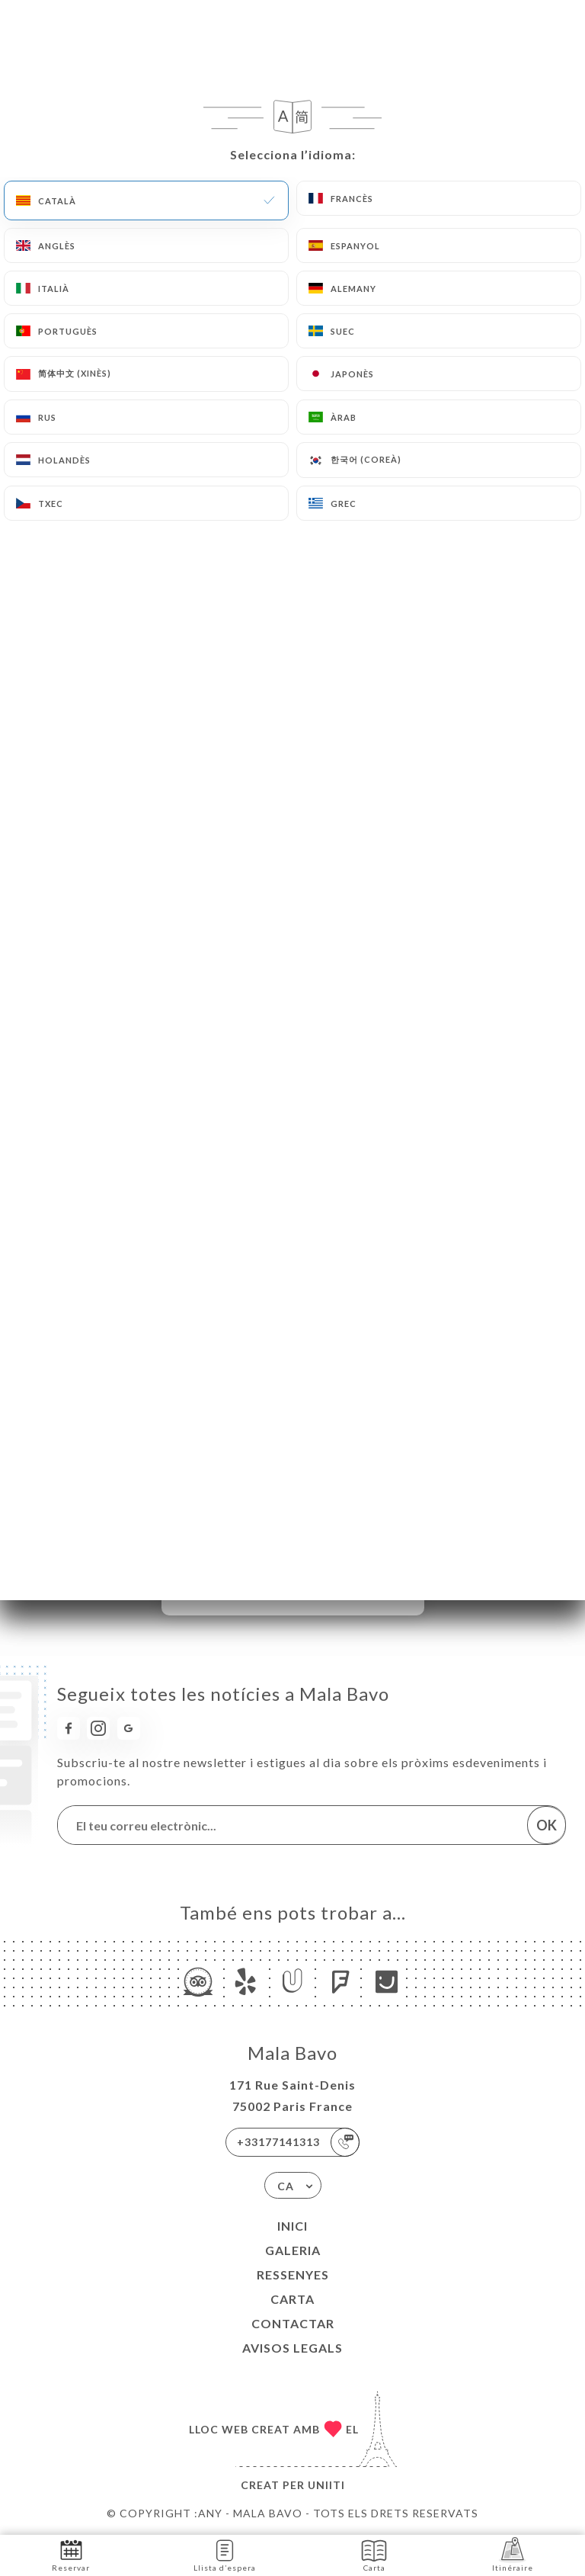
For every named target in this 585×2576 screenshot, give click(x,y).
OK (546, 1825)
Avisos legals (292, 2347)
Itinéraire (512, 2554)
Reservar (71, 2554)
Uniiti (326, 2484)
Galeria (293, 2250)
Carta (292, 2299)
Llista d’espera (224, 2554)
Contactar (292, 2323)
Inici (292, 2225)
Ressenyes (293, 2274)
